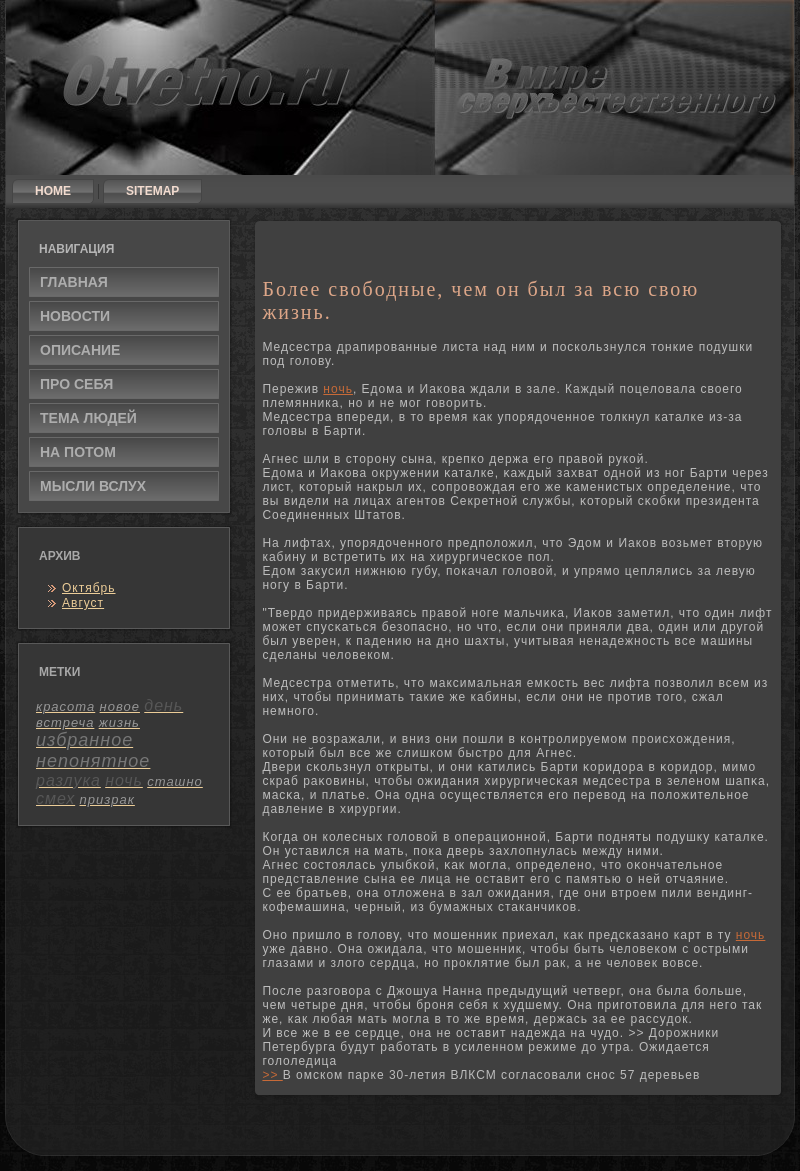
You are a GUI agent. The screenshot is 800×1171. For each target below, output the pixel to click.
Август (83, 603)
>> (272, 1075)
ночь (338, 389)
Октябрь (89, 588)
